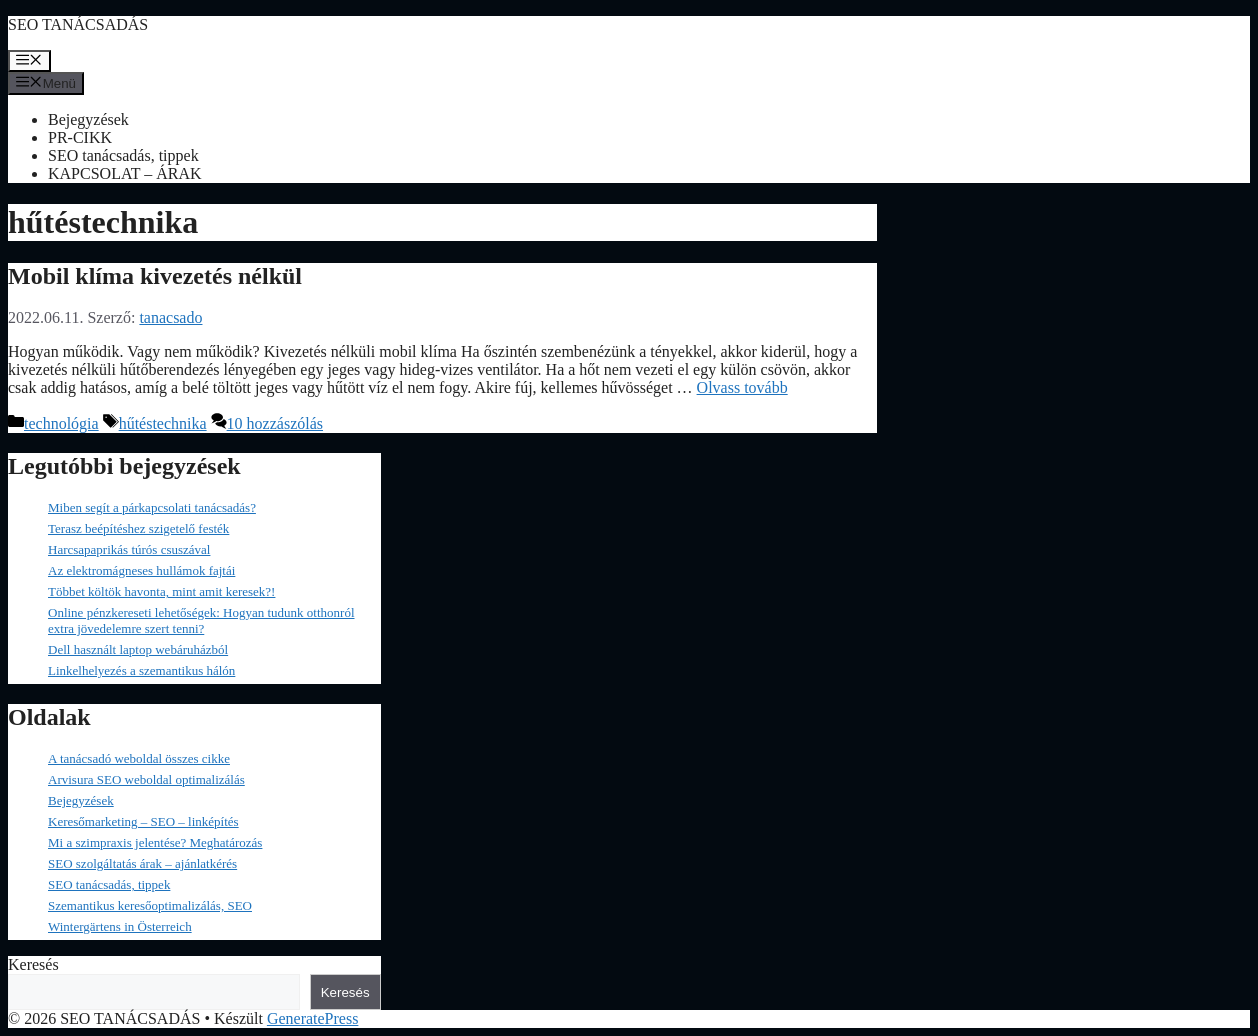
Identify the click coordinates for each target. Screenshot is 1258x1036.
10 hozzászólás (275, 423)
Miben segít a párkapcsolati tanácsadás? (152, 507)
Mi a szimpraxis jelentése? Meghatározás (155, 842)
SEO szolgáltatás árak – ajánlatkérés (142, 863)
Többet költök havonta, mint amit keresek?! (161, 591)
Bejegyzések (88, 119)
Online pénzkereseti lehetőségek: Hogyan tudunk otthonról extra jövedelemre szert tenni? (201, 620)
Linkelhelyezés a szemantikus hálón (141, 670)
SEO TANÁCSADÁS (78, 24)
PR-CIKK (80, 137)
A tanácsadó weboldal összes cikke (139, 758)
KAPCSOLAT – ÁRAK (125, 173)
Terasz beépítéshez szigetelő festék (138, 528)
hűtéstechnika (163, 423)
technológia (61, 423)
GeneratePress (313, 1018)
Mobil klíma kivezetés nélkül (155, 276)
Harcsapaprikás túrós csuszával (129, 549)
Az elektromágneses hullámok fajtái (141, 570)
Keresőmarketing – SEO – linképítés (143, 821)
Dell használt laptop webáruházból (138, 649)
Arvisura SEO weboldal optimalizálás (146, 779)
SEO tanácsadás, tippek (123, 155)
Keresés (33, 964)
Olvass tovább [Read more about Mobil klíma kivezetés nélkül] (742, 387)
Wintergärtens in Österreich (120, 926)
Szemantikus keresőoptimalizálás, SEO (150, 905)
